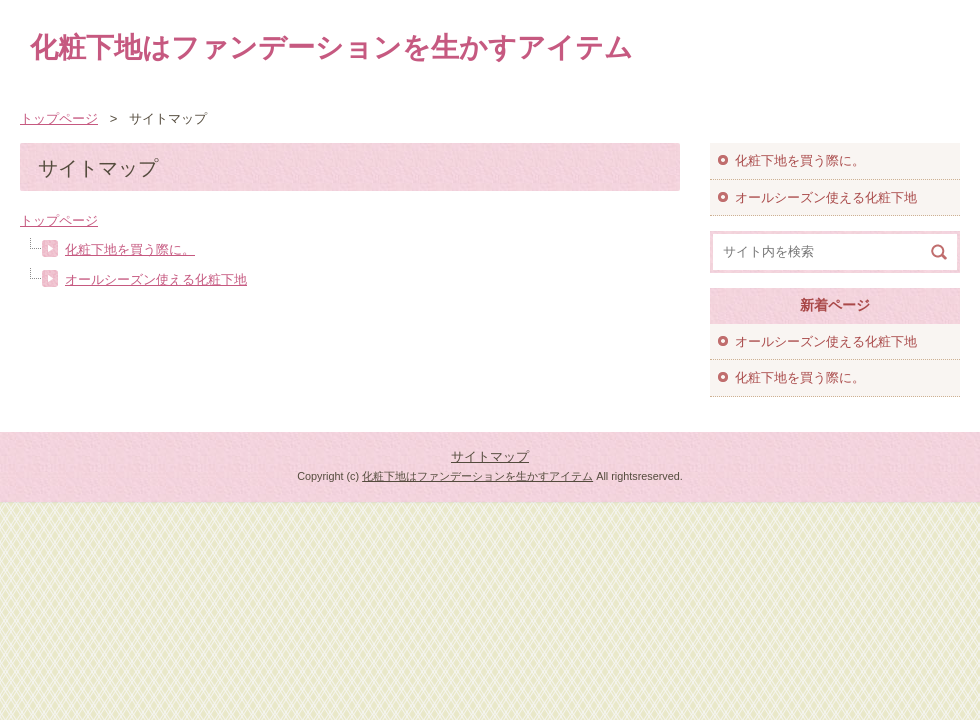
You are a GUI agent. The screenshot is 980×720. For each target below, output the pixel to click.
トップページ (59, 220)
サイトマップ (490, 456)
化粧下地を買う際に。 (130, 249)
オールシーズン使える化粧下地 (156, 279)
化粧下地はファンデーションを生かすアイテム (331, 47)
